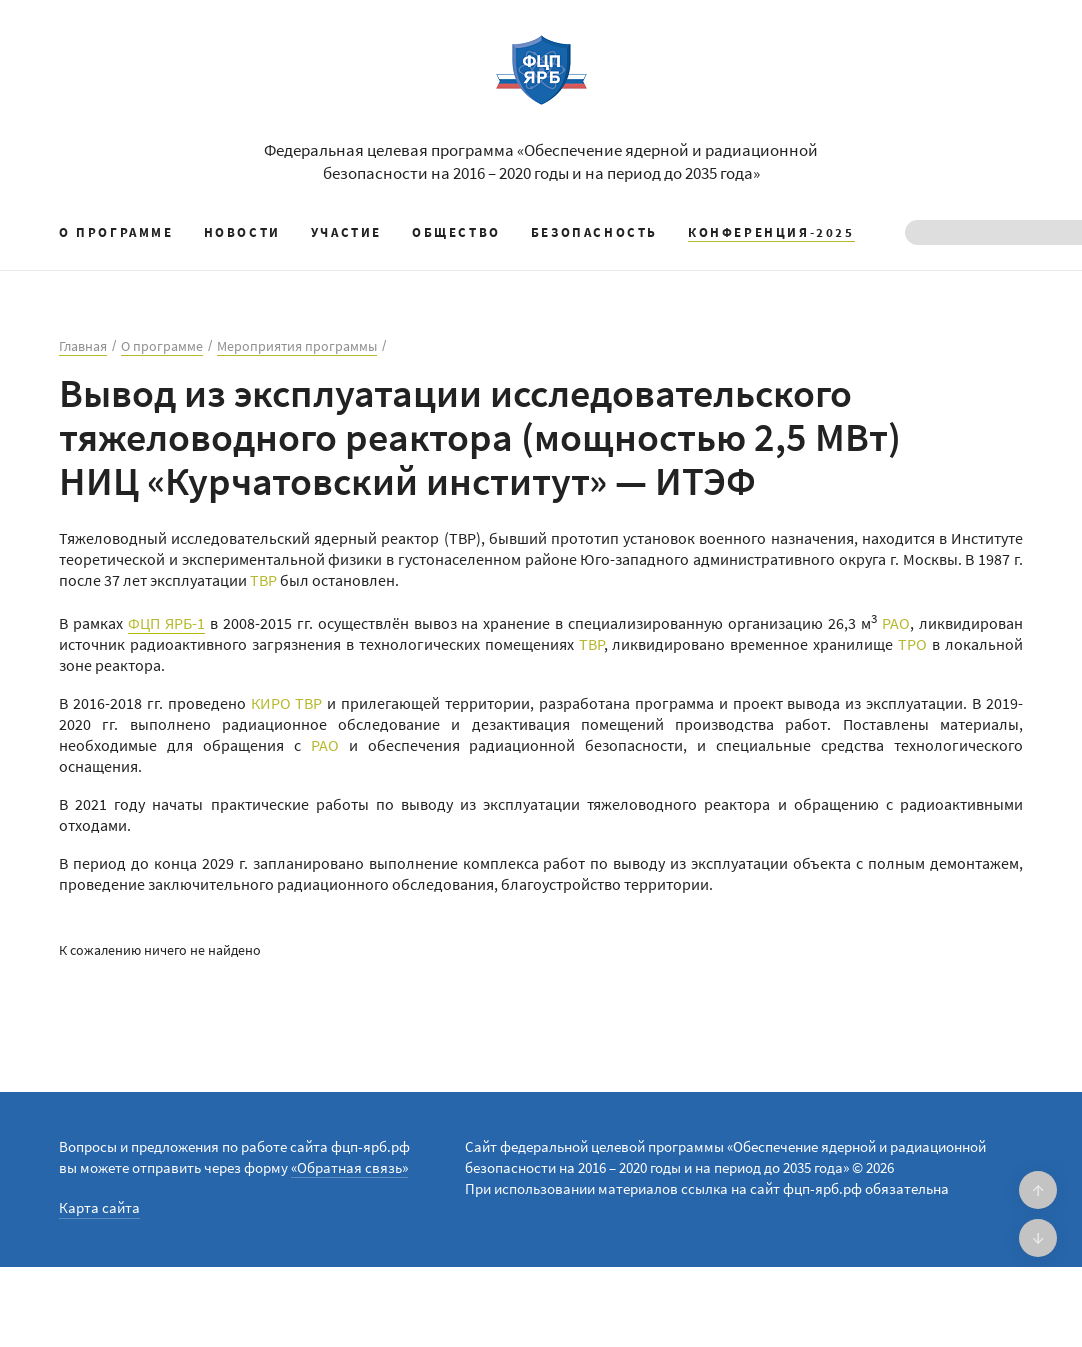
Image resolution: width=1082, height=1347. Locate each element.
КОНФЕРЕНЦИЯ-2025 (771, 232)
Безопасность (594, 232)
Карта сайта (99, 1207)
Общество (456, 232)
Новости (242, 232)
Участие (346, 232)
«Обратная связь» (349, 1167)
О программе (116, 232)
